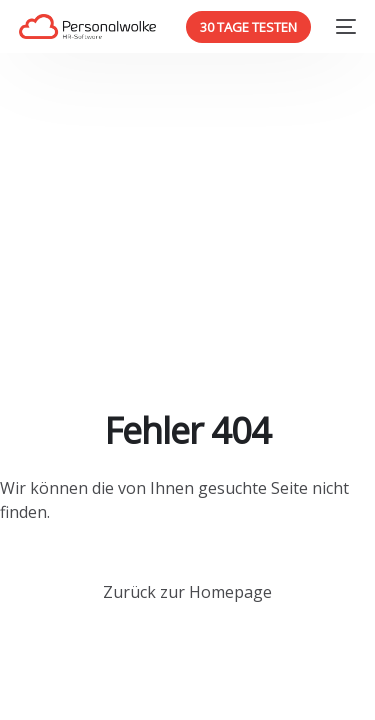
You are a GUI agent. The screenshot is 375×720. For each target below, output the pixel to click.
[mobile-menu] (343, 26)
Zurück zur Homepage (187, 592)
